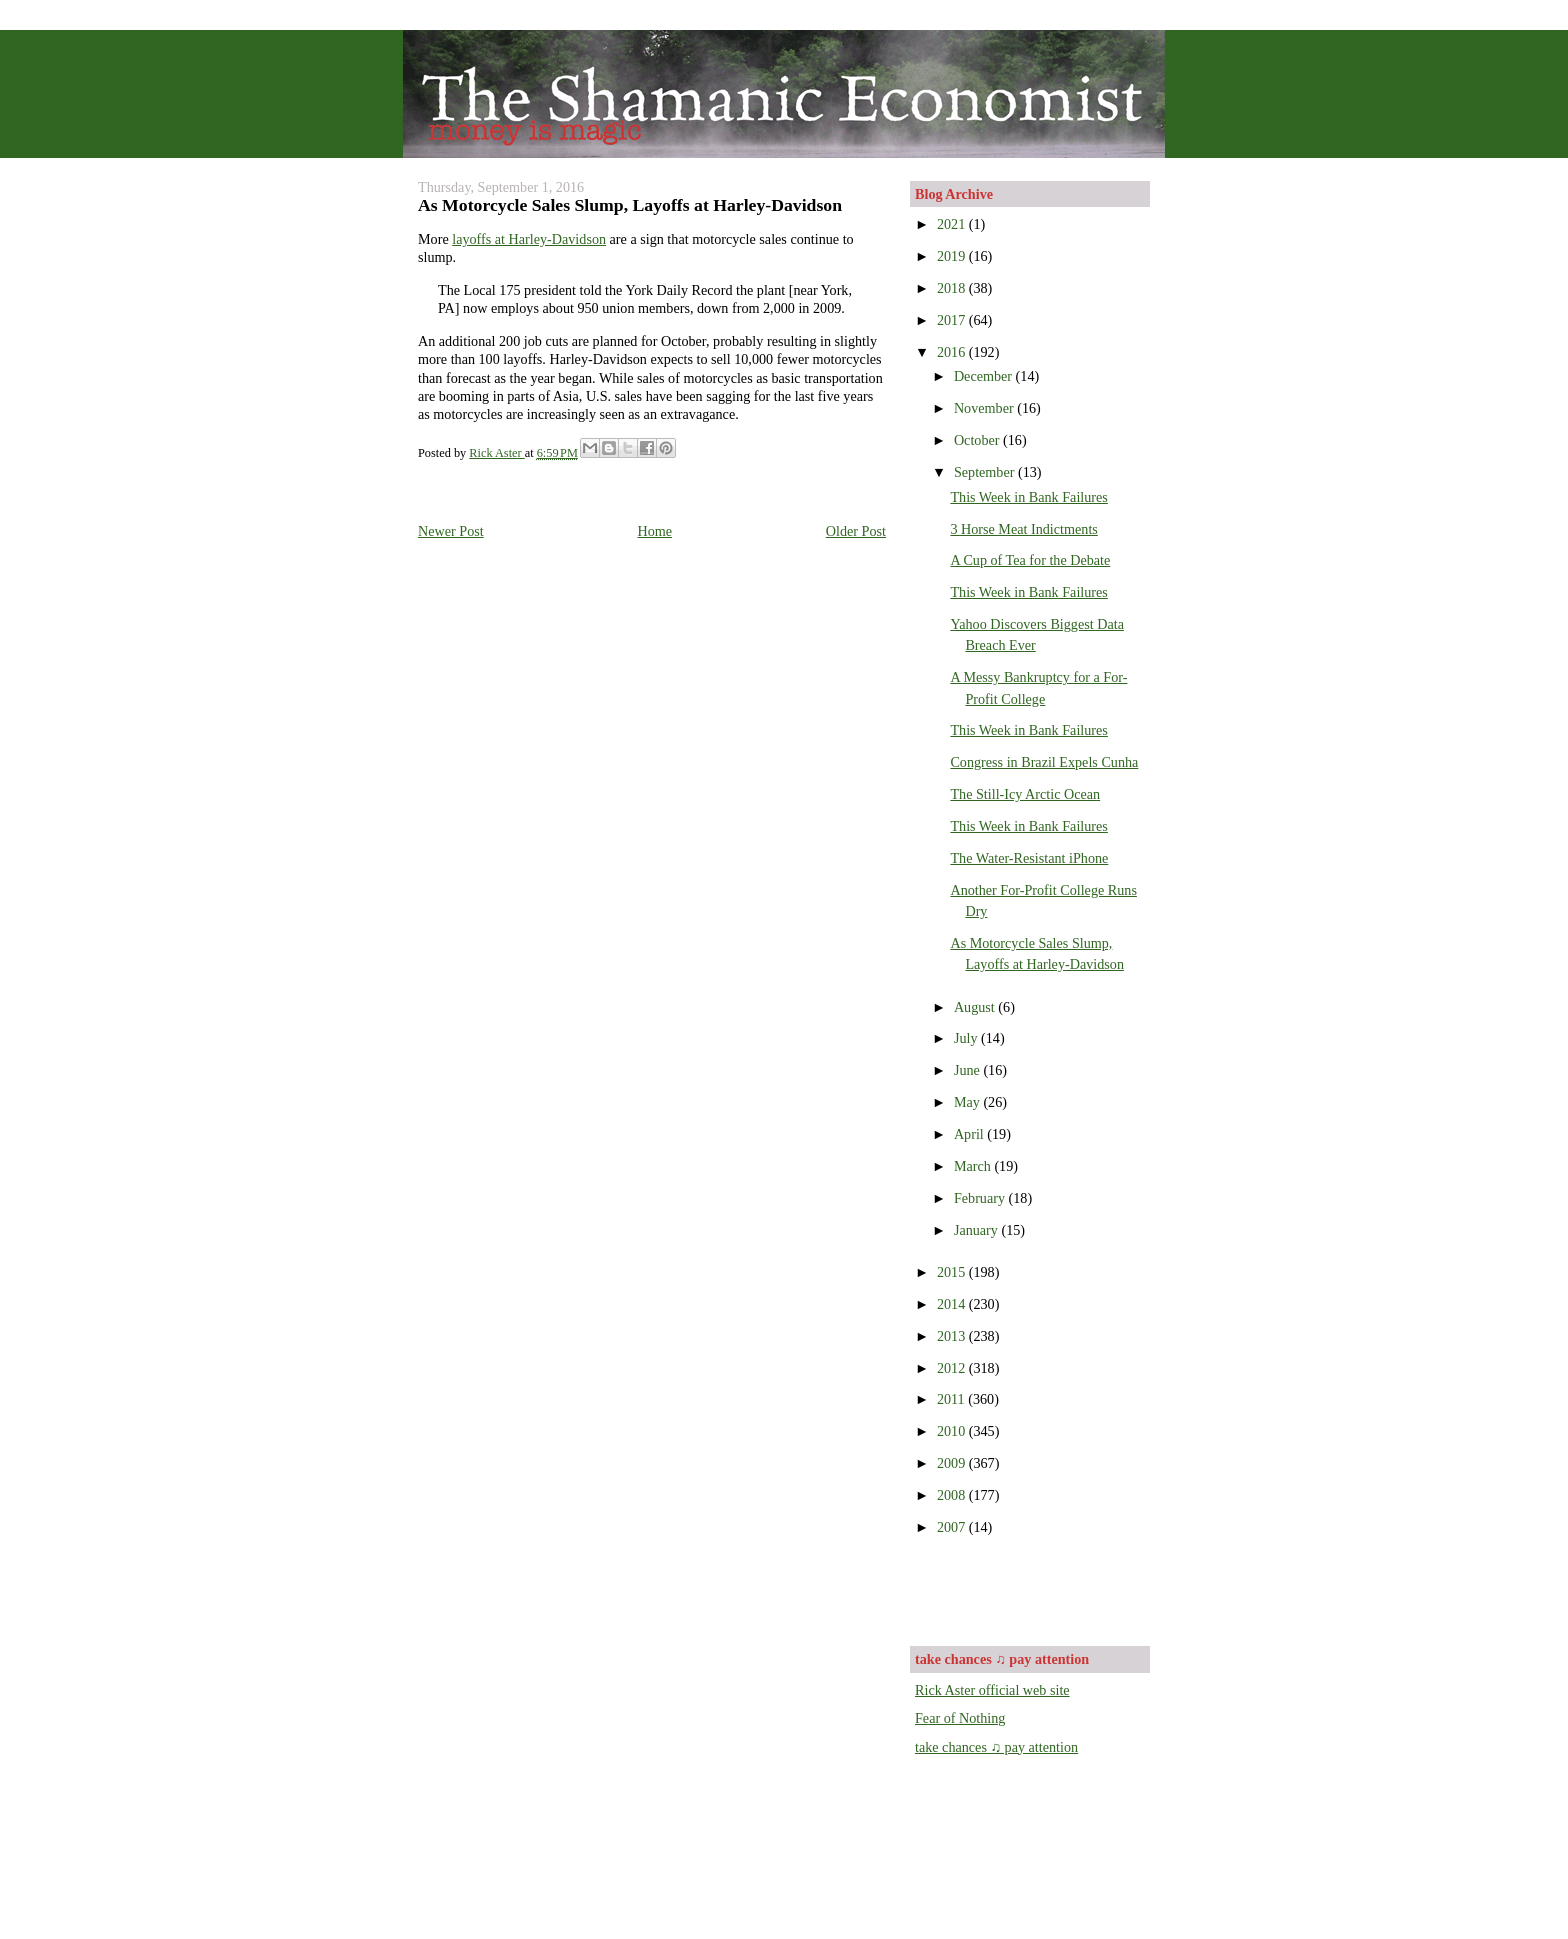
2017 (953, 320)
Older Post (856, 531)
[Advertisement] (1032, 1589)
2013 (953, 1336)
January (978, 1230)
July (967, 1038)
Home (654, 531)
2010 (953, 1431)
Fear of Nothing (960, 1718)
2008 (953, 1495)
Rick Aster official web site (992, 1690)
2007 (953, 1527)
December (985, 376)
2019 (953, 256)
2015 (953, 1272)
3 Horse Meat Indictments (1023, 529)
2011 (952, 1399)
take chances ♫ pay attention (996, 1747)
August (976, 1007)
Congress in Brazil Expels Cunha (1044, 762)
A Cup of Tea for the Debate (1030, 560)
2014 (953, 1304)
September (986, 472)
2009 (953, 1463)
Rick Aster (496, 453)
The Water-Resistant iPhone (1029, 858)
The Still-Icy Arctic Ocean (1025, 794)
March (974, 1166)
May (969, 1102)
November (985, 408)
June (969, 1070)
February (981, 1198)
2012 (953, 1368)
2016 (953, 352)
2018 (953, 288)
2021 (953, 224)
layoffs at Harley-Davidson (529, 239)
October (978, 440)
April (970, 1134)
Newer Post (451, 531)
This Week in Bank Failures (1028, 497)
